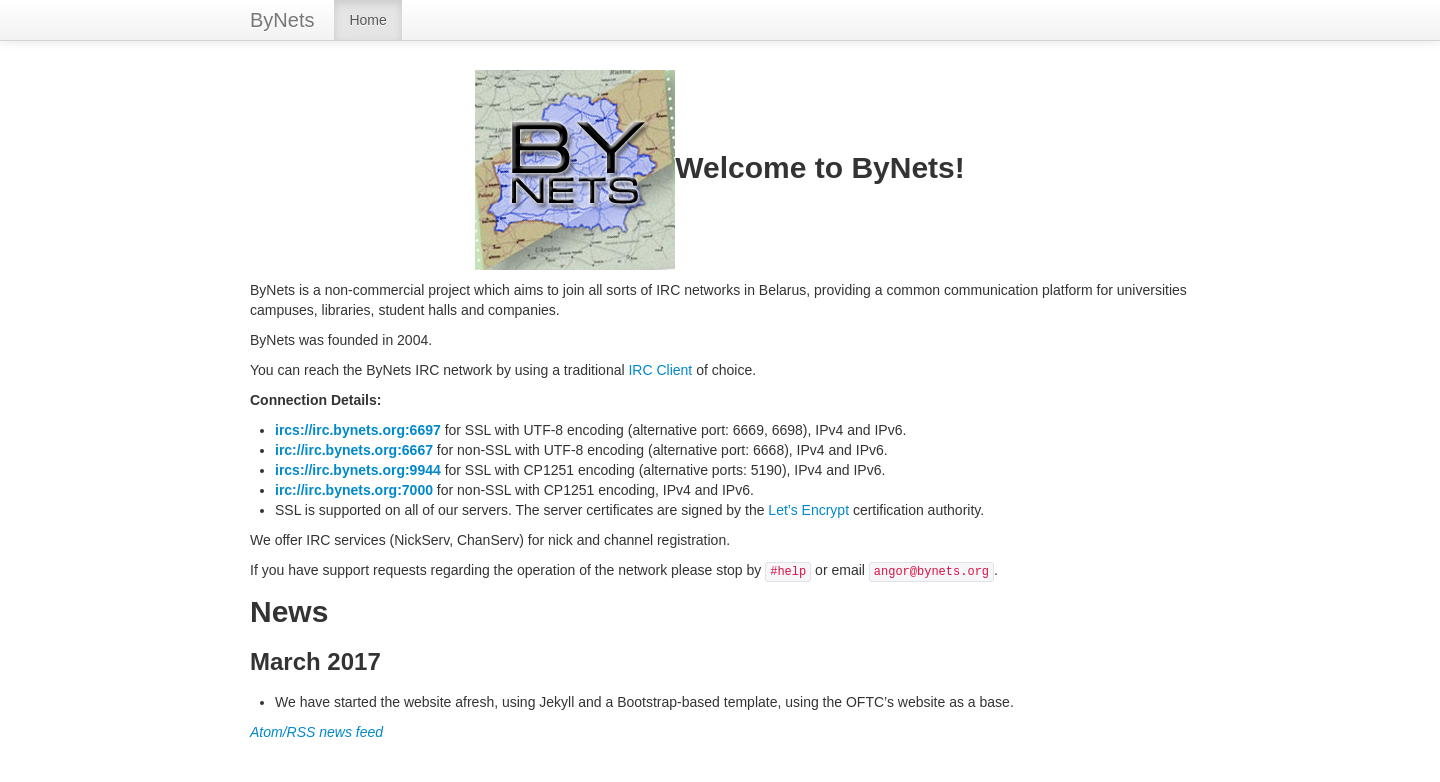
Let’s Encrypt (808, 510)
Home (367, 20)
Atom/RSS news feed (316, 732)
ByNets (282, 20)
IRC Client (660, 370)
